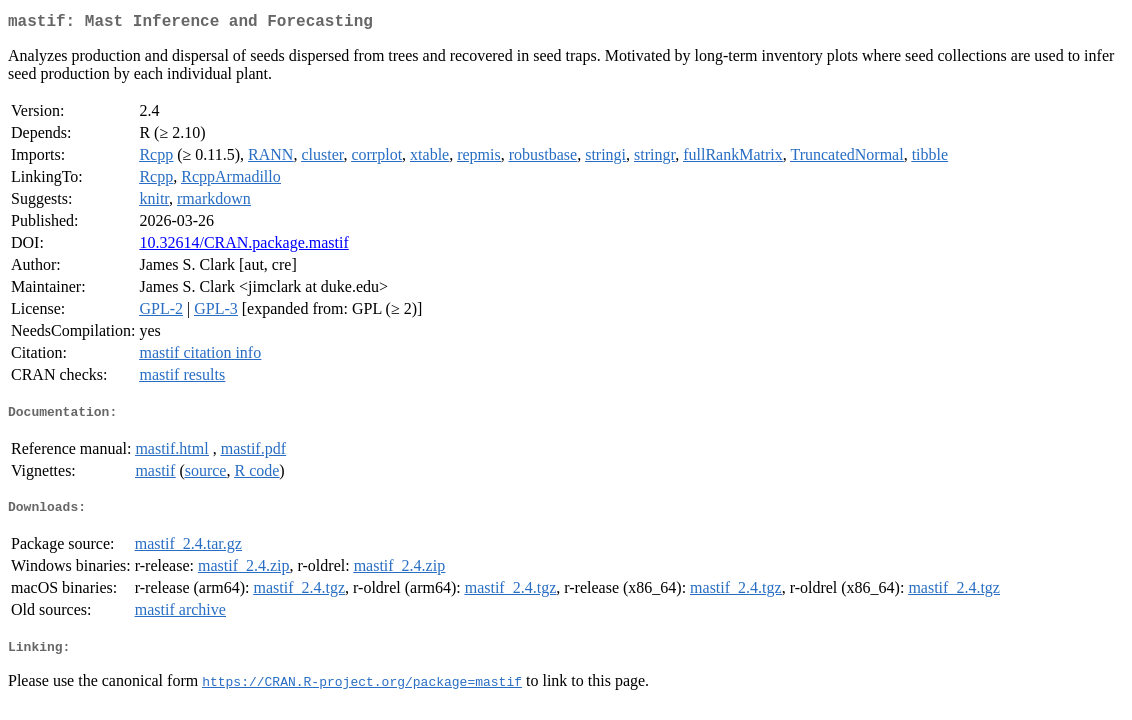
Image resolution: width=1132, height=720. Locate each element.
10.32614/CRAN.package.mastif (243, 246)
